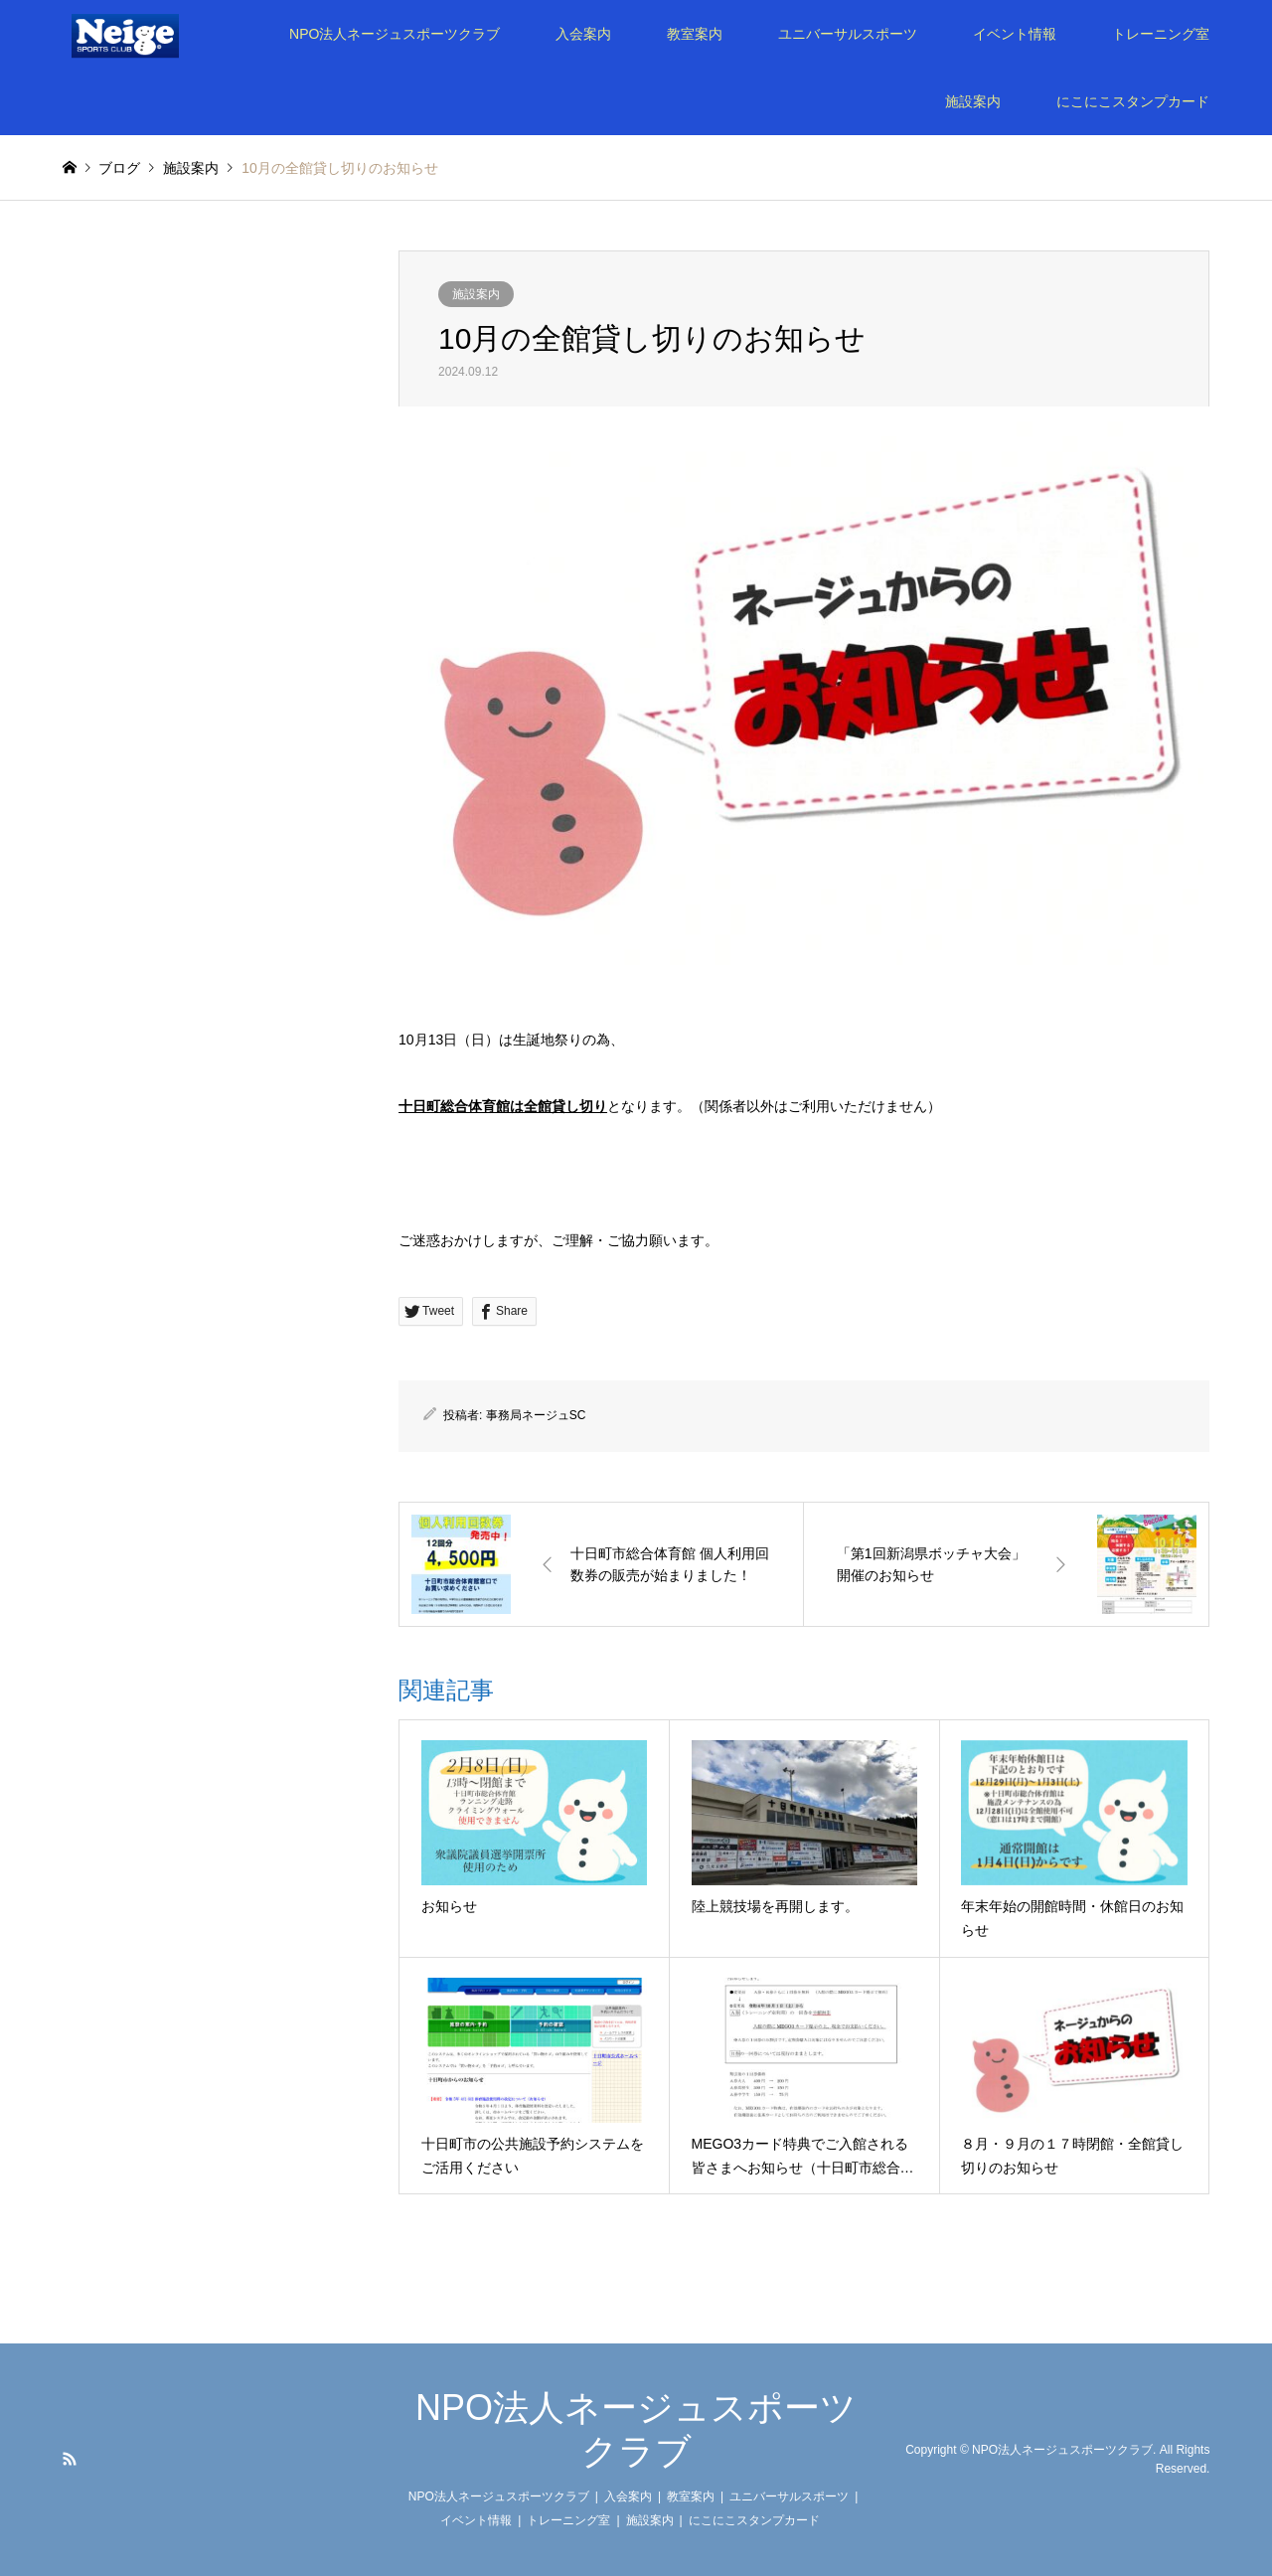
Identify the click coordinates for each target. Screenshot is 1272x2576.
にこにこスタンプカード (1132, 101)
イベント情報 (1014, 34)
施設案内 (973, 101)
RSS (70, 2459)
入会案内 (583, 34)
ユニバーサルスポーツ (847, 34)
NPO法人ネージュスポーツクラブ (394, 34)
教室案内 (694, 34)
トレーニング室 (1160, 34)
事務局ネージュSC (536, 1415)
